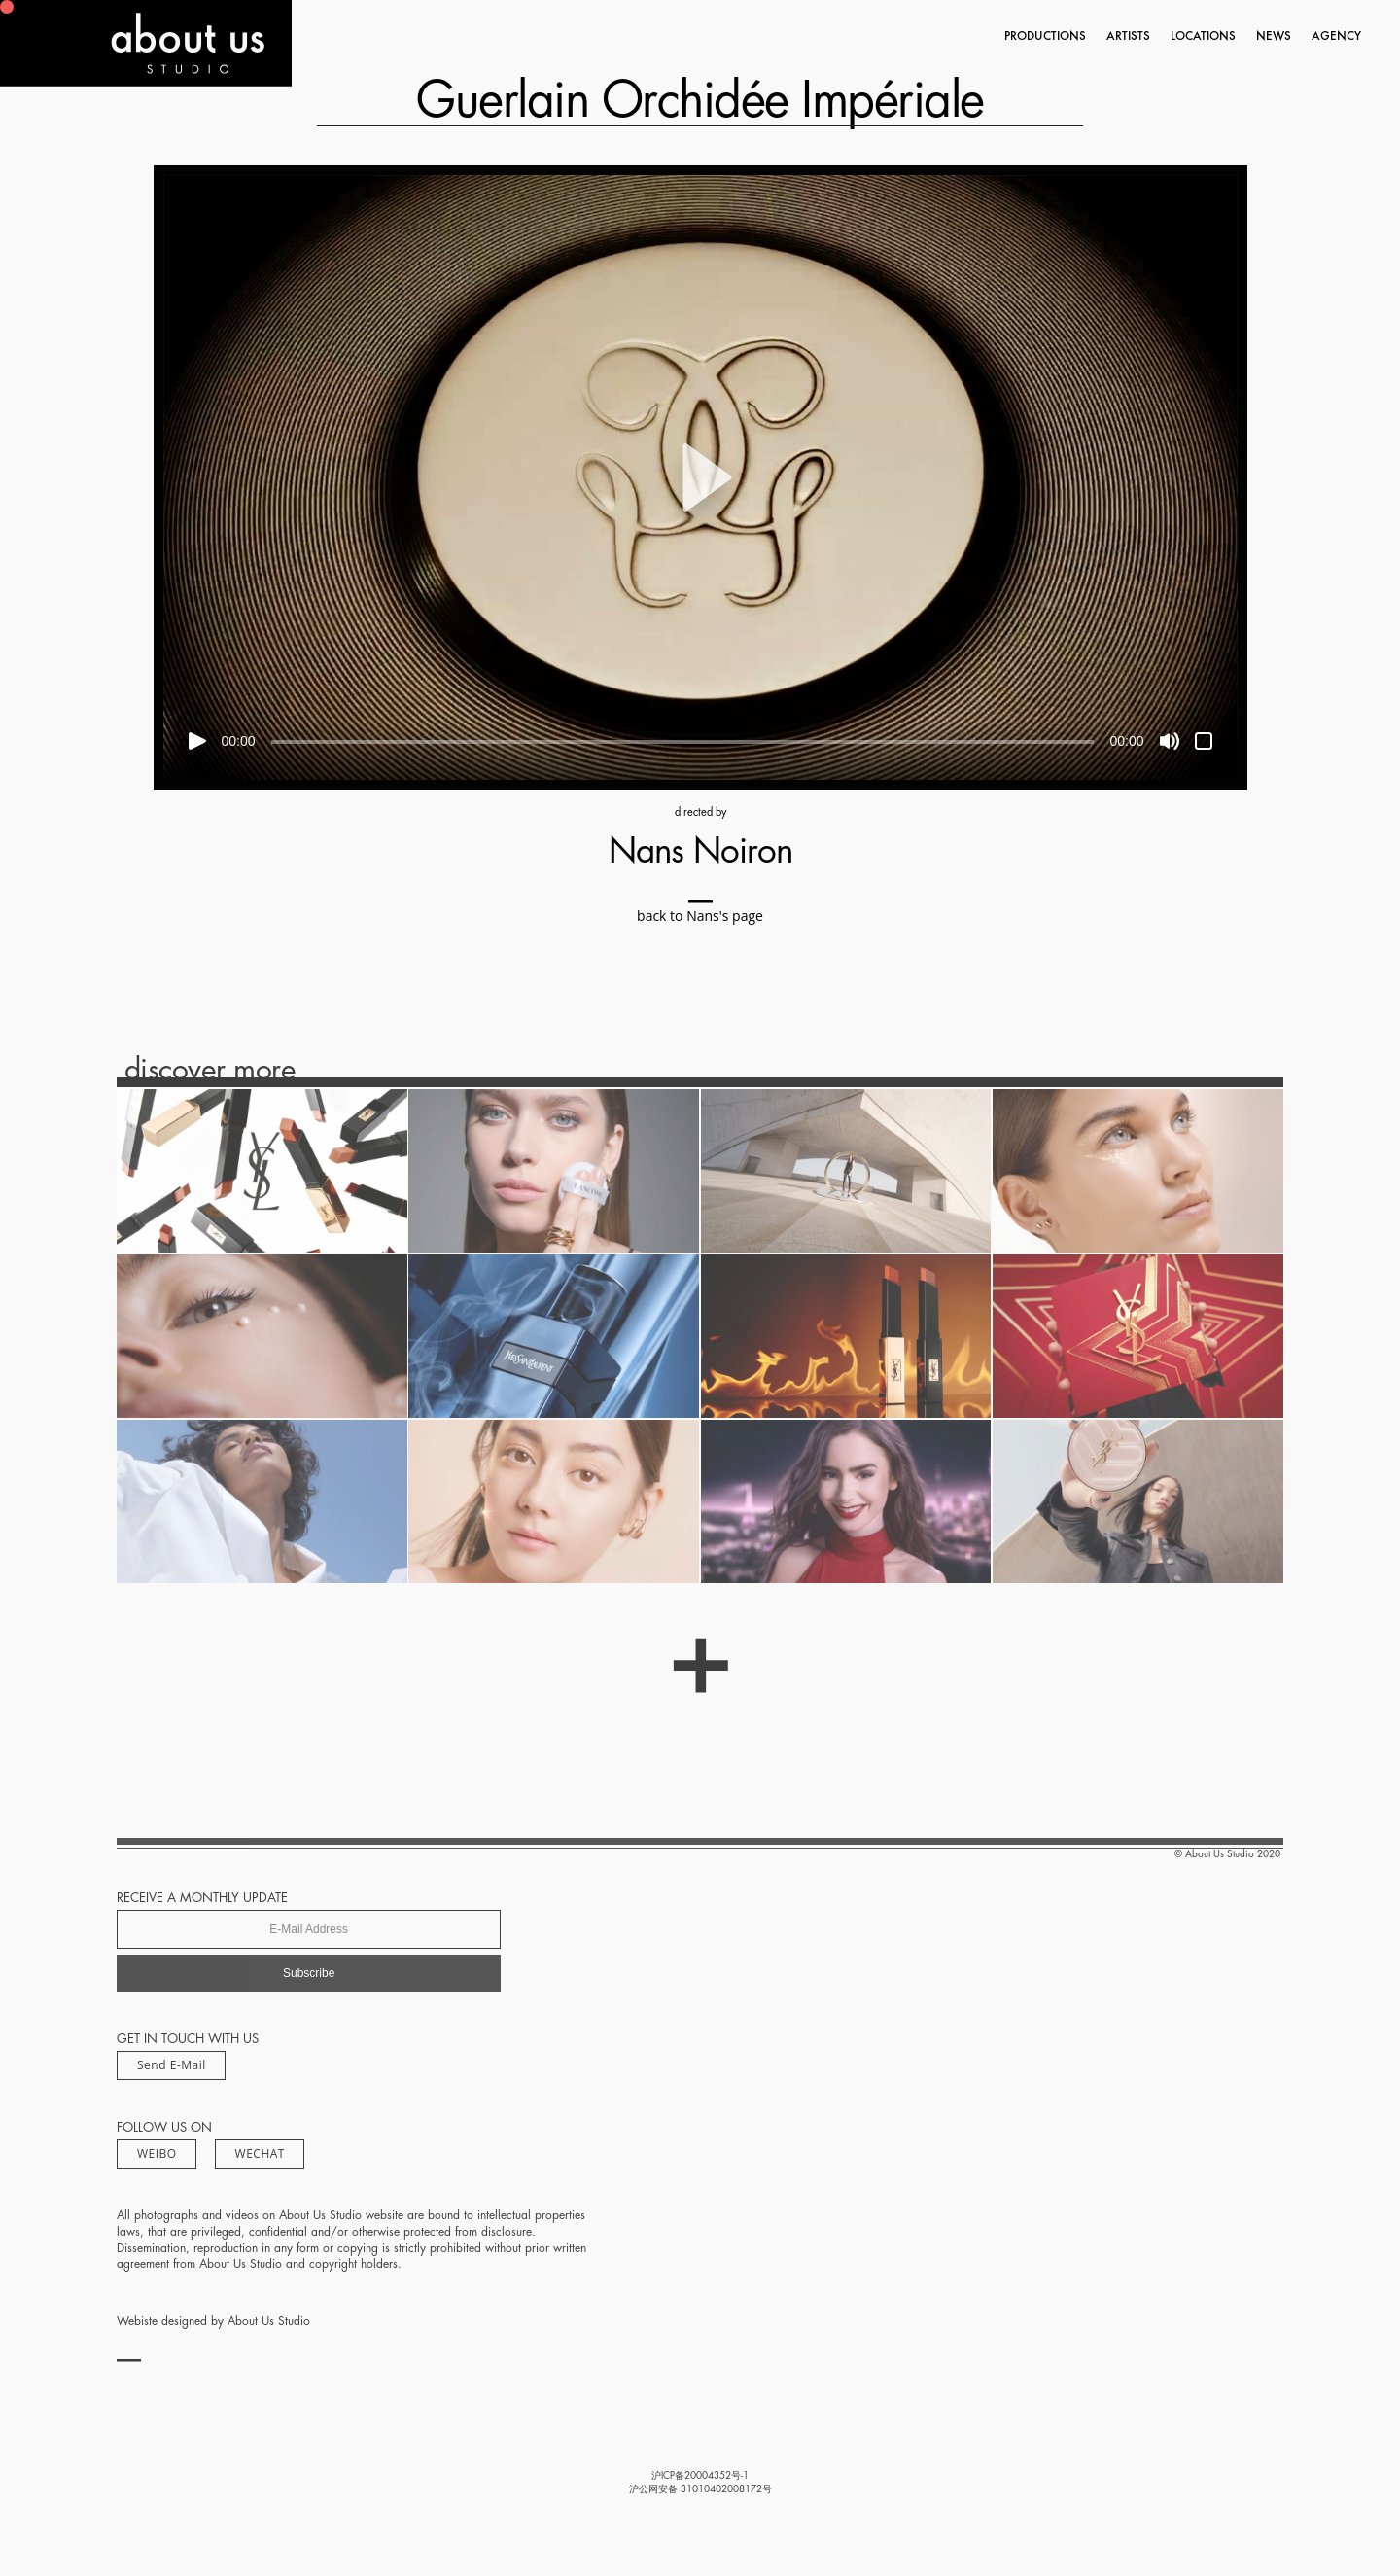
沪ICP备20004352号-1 (700, 2476)
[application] (700, 477)
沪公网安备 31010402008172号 (700, 2489)
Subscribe (308, 1973)
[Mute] (1169, 741)
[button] (700, 477)
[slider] (683, 742)
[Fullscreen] (1203, 741)
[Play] (197, 741)
